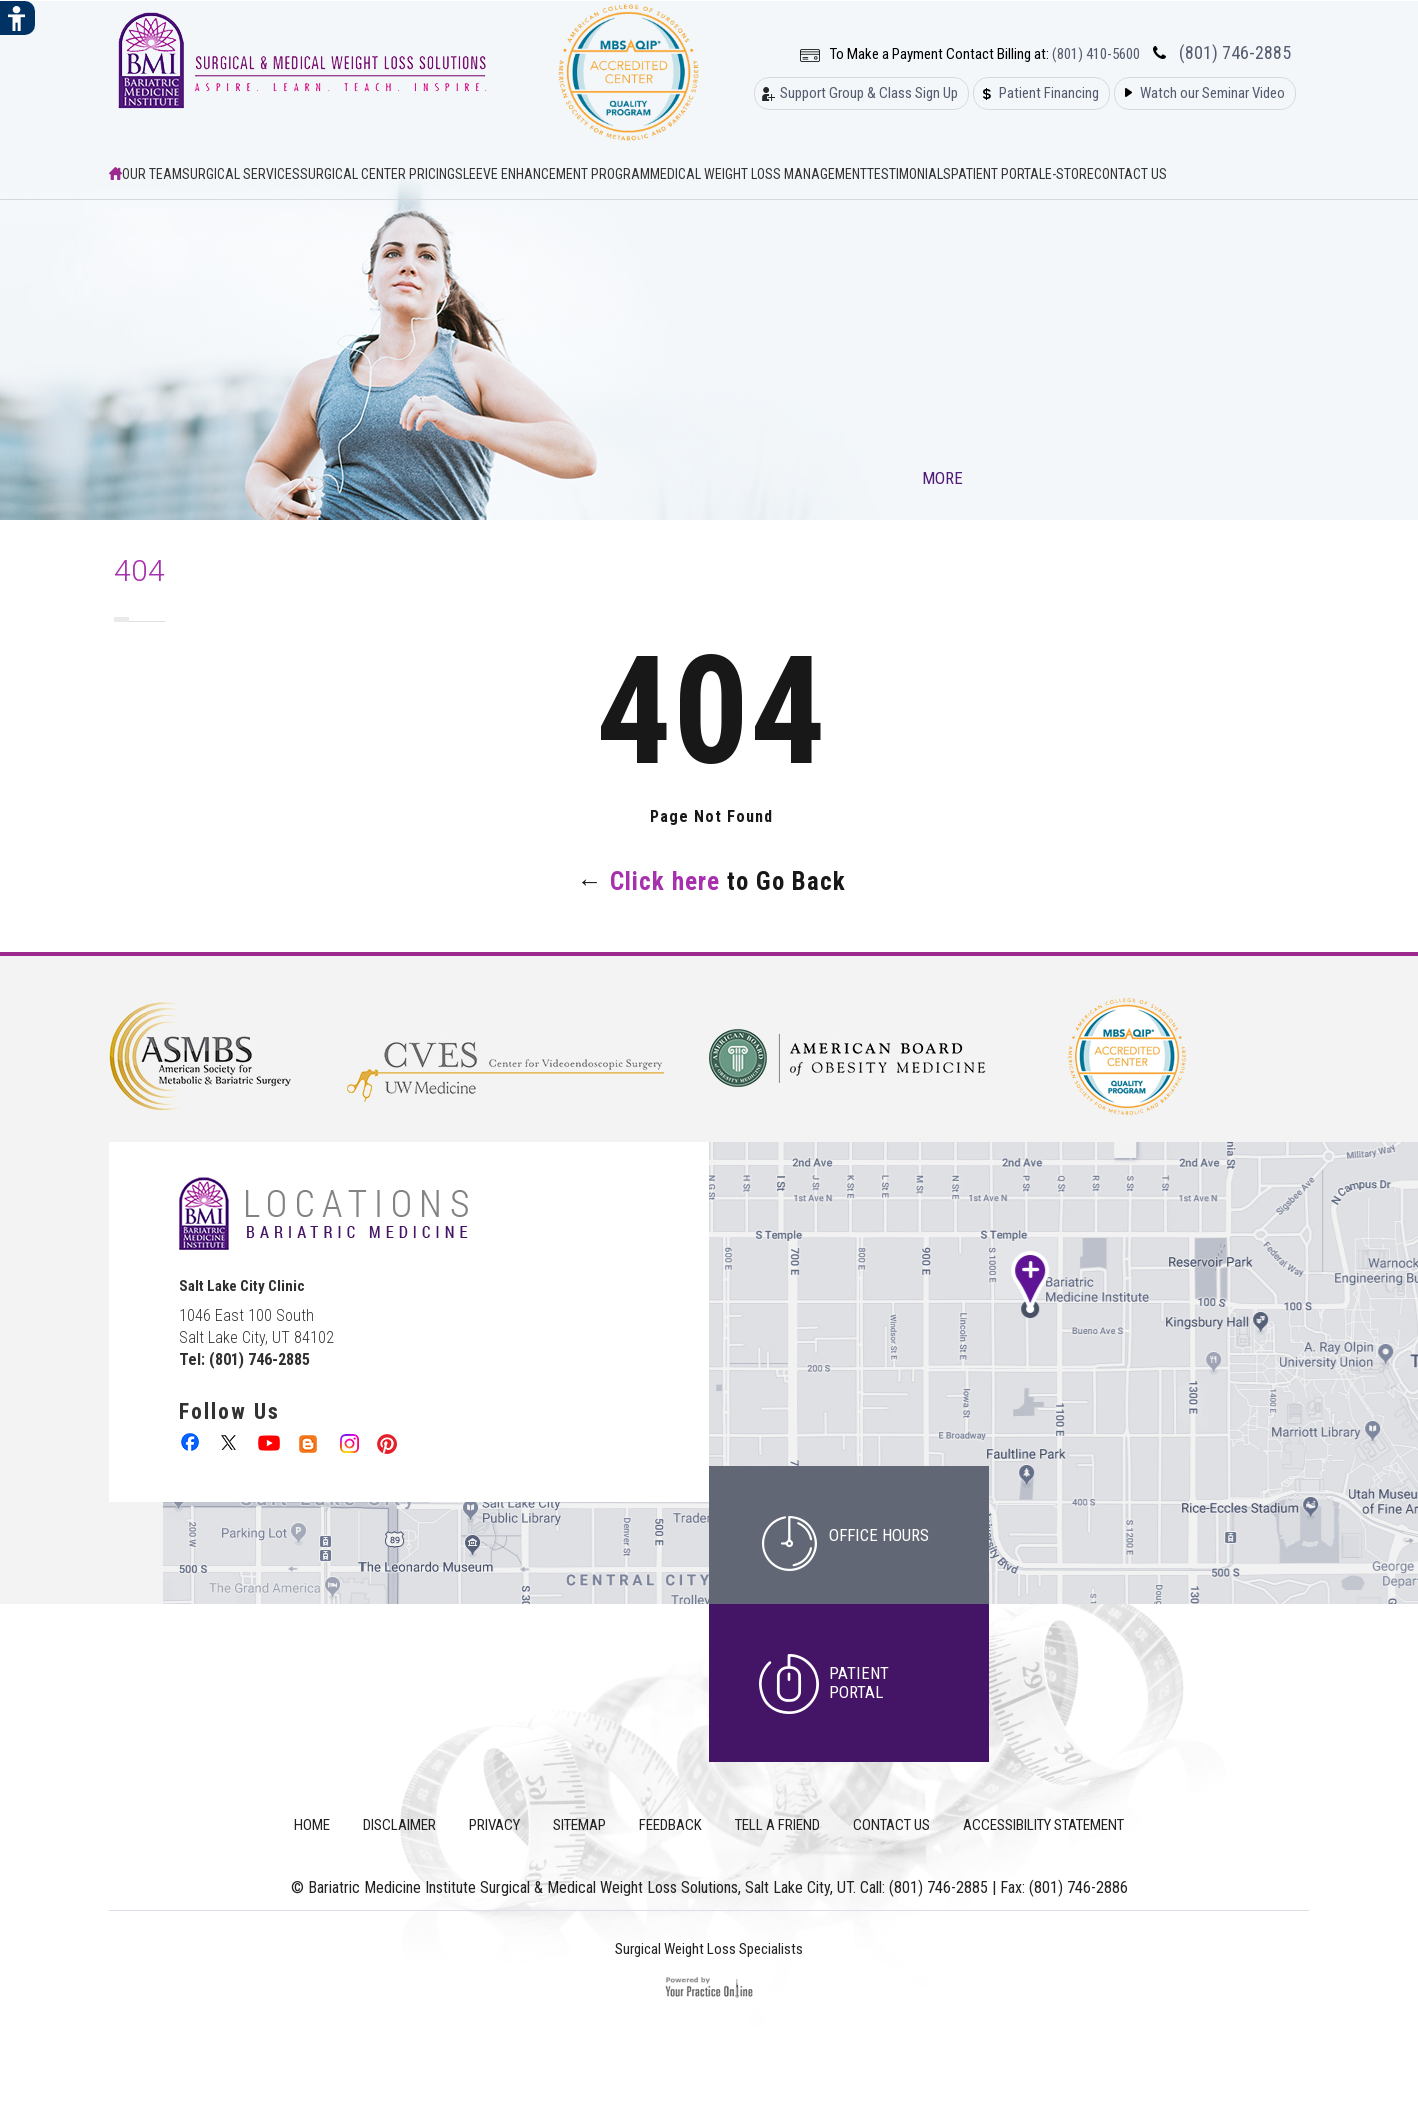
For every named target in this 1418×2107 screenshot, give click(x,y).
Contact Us (1130, 174)
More (944, 478)
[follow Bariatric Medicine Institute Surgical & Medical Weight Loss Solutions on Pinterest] (386, 1441)
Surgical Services (241, 174)
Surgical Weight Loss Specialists (709, 1949)
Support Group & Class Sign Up (869, 93)
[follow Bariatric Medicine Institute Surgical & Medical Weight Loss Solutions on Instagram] (347, 1441)
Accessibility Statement (1043, 1825)
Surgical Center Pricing (377, 174)
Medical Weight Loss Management (758, 174)
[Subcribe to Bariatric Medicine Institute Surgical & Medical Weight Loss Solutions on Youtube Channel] (269, 1441)
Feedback (670, 1825)
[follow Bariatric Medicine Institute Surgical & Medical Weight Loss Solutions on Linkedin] (308, 1441)
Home (312, 1825)
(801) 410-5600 (1096, 54)
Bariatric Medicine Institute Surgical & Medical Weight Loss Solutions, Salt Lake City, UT (580, 1887)
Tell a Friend (777, 1825)
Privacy (494, 1825)
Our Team (152, 174)
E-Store (1069, 174)
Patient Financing (1049, 93)
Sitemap (579, 1825)
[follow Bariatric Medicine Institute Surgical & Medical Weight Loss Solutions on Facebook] (191, 1441)
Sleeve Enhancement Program (552, 174)
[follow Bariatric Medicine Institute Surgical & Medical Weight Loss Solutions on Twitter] (230, 1441)
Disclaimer (399, 1825)
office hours (879, 1535)
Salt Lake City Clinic (242, 1286)
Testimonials (909, 174)
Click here (665, 881)
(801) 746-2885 (1235, 53)
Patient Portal (998, 174)
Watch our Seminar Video (1212, 93)
